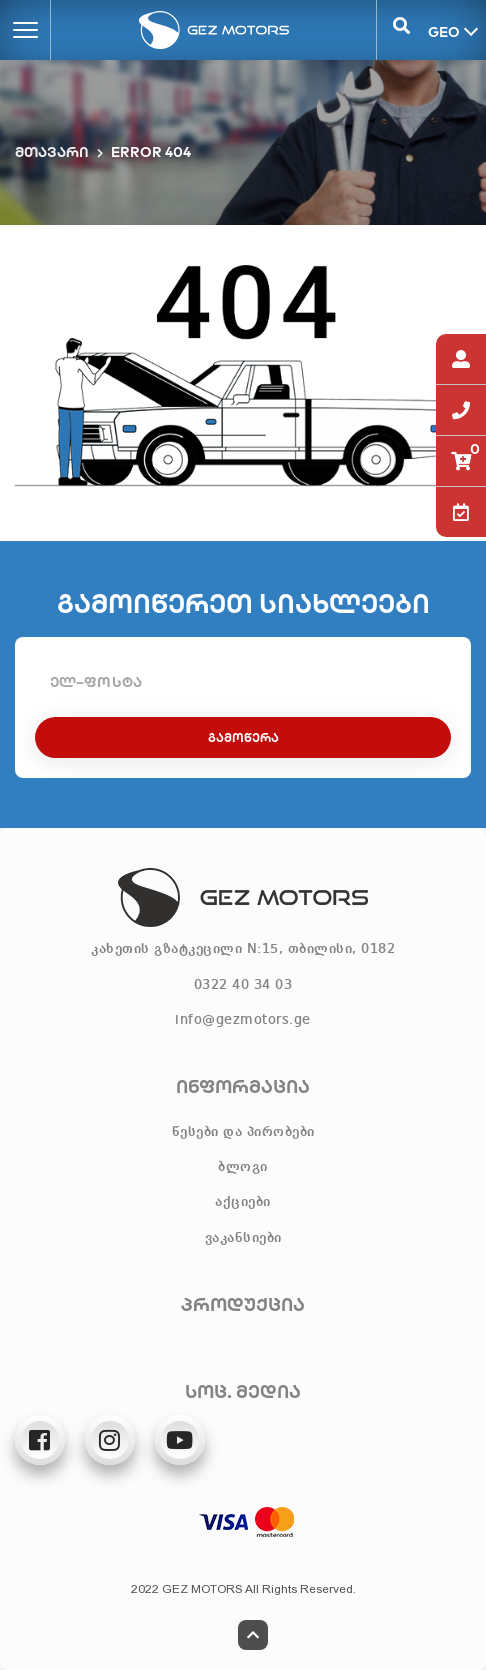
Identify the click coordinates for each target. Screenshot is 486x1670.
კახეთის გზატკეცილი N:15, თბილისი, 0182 (243, 949)
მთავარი (52, 152)
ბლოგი (243, 1167)
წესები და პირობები (243, 1132)
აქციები (243, 1202)
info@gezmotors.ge (243, 1020)
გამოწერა (243, 737)
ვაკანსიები (243, 1238)
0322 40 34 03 (243, 985)
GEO (442, 31)
